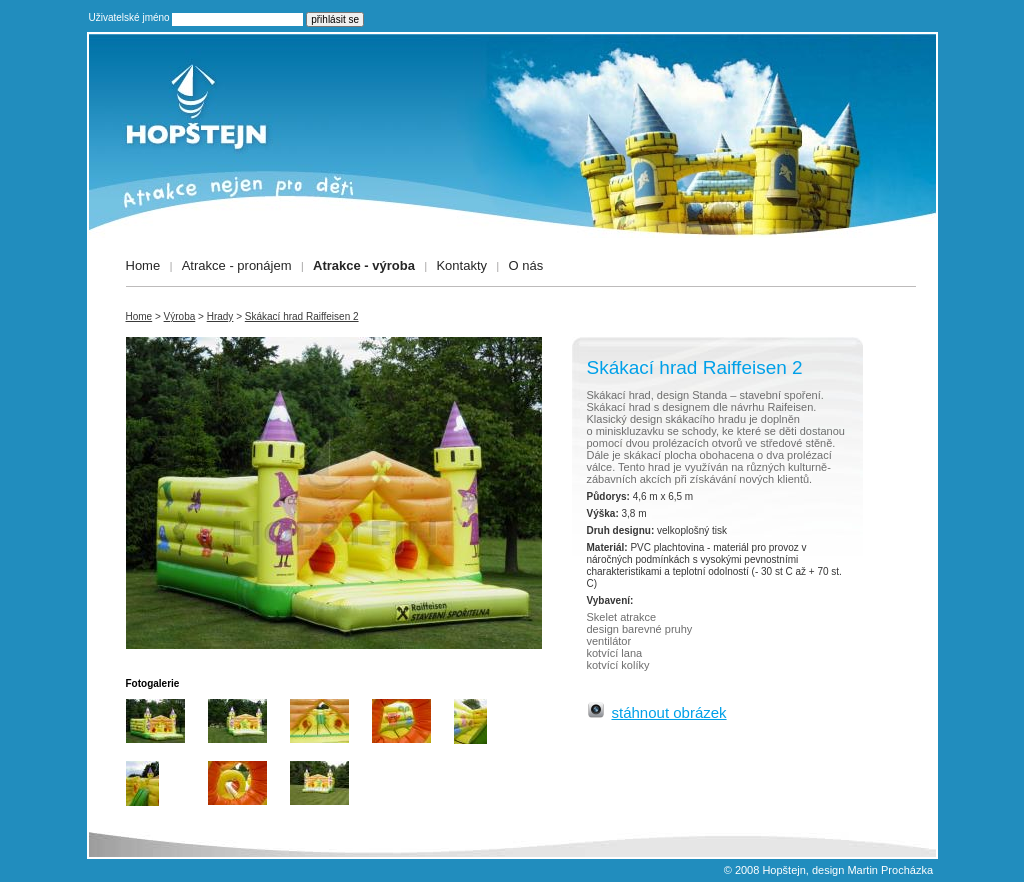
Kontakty (461, 265)
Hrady (220, 316)
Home (143, 265)
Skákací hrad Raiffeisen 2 (302, 316)
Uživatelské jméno (129, 17)
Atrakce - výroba (364, 265)
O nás (526, 265)
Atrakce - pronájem (237, 265)
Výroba (180, 316)
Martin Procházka (890, 870)
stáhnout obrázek (669, 712)
